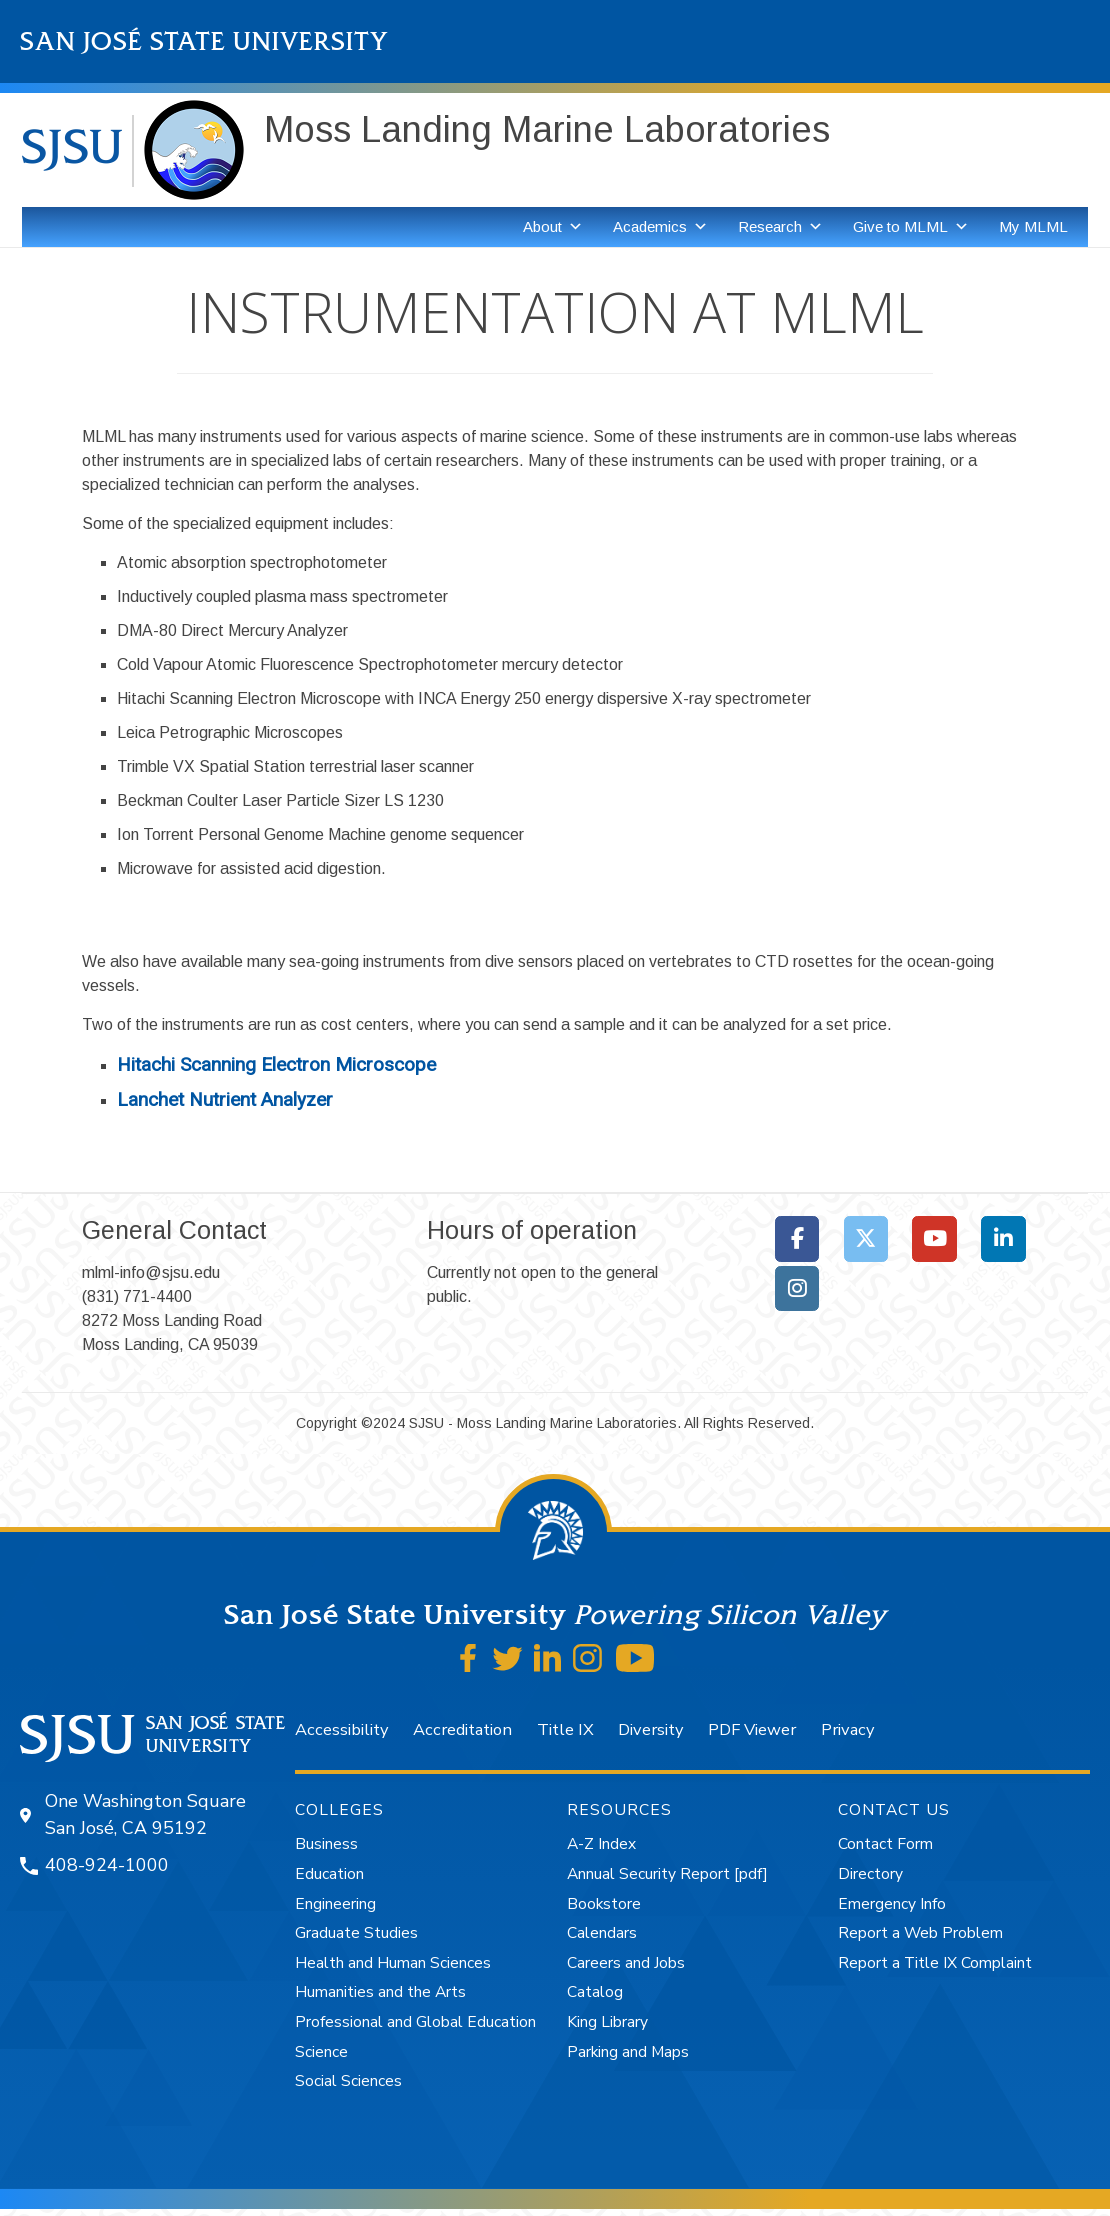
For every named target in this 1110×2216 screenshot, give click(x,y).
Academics (660, 227)
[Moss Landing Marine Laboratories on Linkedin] (1003, 1239)
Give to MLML (911, 227)
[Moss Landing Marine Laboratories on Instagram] (797, 1289)
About (553, 227)
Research (780, 227)
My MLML (1033, 226)
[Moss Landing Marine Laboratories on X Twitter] (866, 1239)
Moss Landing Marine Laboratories (547, 129)
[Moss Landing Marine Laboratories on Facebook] (797, 1239)
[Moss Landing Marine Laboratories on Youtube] (934, 1239)
